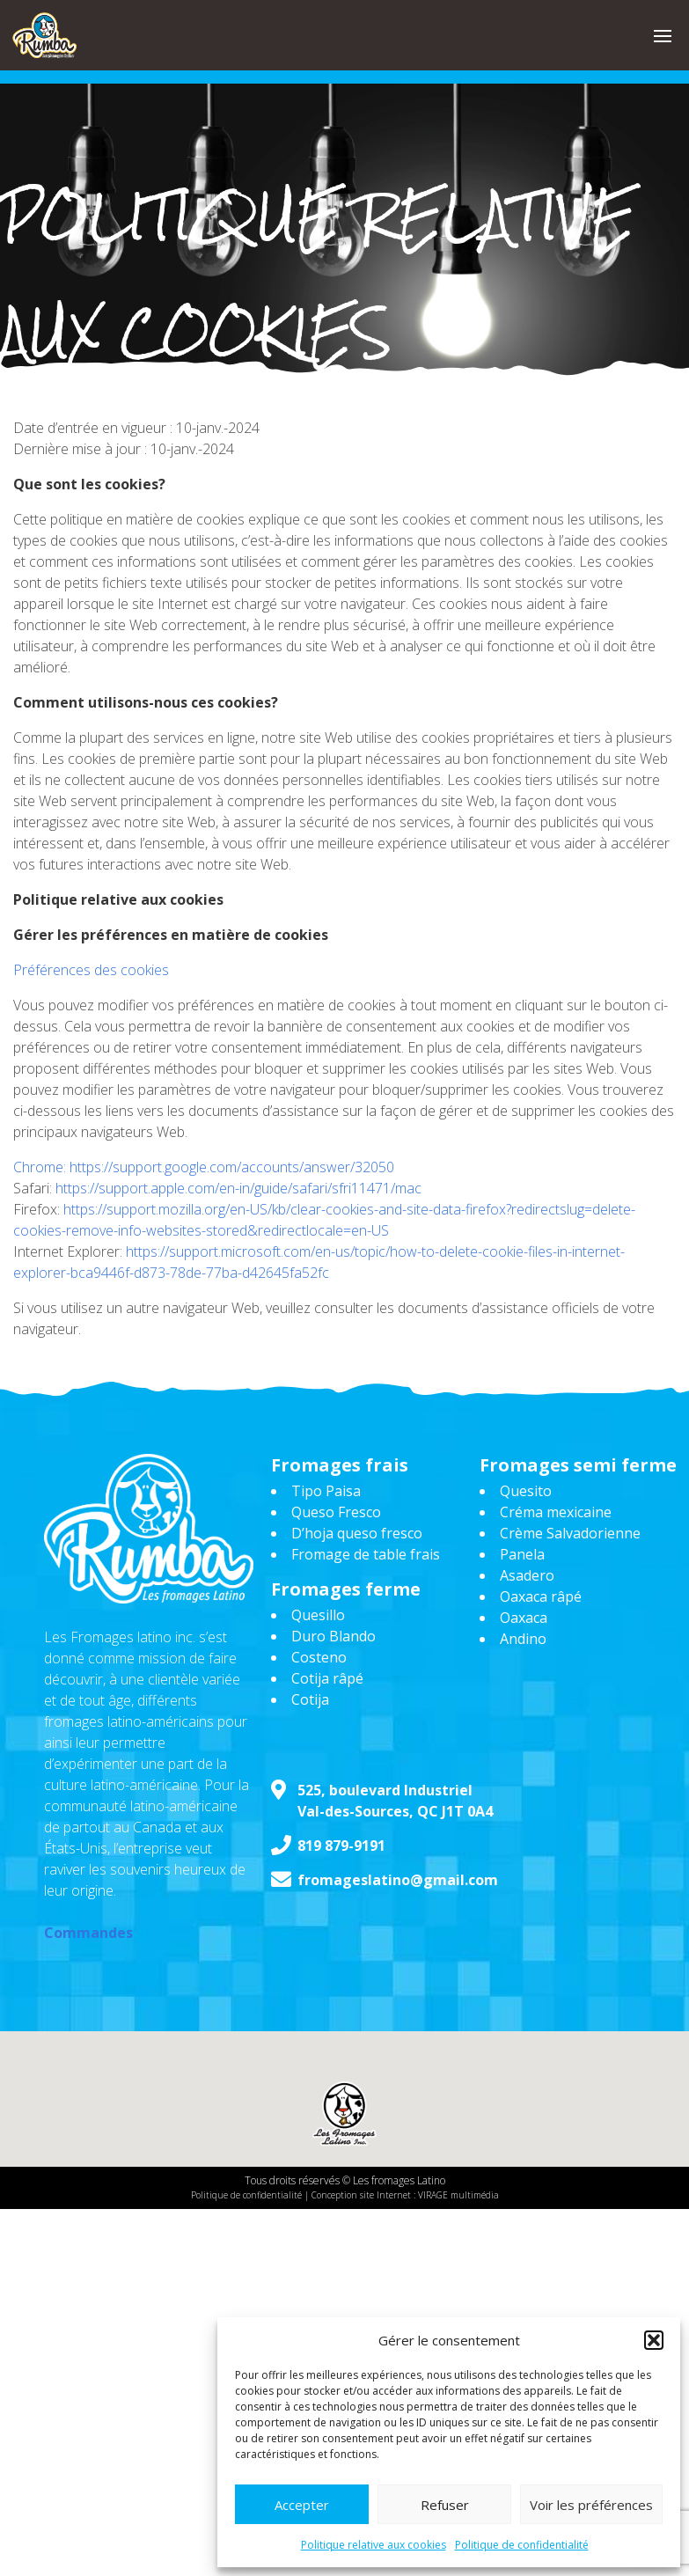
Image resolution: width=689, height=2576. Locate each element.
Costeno (319, 1657)
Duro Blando (333, 1636)
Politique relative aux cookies (373, 2544)
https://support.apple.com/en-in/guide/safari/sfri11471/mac (238, 1188)
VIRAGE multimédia (458, 2195)
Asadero (527, 1575)
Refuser (445, 2505)
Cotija (310, 1699)
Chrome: (41, 1167)
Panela (522, 1554)
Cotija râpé (327, 1678)
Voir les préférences (591, 2505)
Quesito (526, 1491)
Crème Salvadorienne (570, 1533)
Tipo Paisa (326, 1491)
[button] (654, 2340)
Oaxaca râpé (541, 1596)
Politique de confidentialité (522, 2544)
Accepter (302, 2505)
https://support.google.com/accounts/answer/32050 (232, 1167)
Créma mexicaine (556, 1512)
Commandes (88, 1932)
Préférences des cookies (91, 970)
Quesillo (318, 1615)
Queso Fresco (336, 1512)
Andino (523, 1638)
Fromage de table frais (365, 1554)
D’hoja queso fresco (356, 1533)
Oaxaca (523, 1617)
